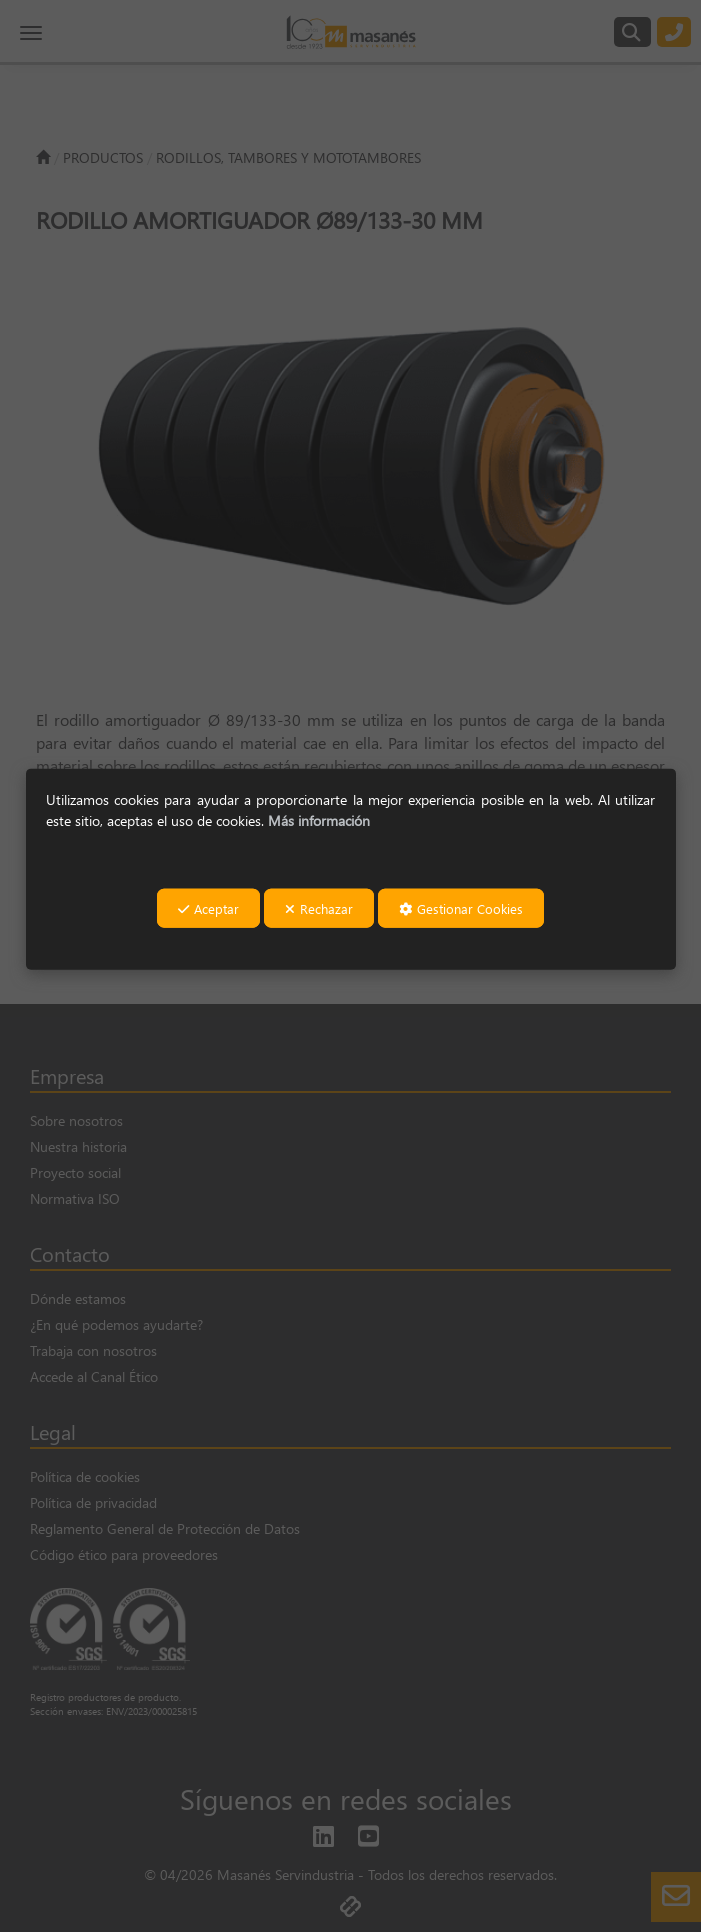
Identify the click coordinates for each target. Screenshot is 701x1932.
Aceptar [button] (208, 908)
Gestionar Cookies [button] (461, 908)
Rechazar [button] (319, 908)
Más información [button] (319, 820)
